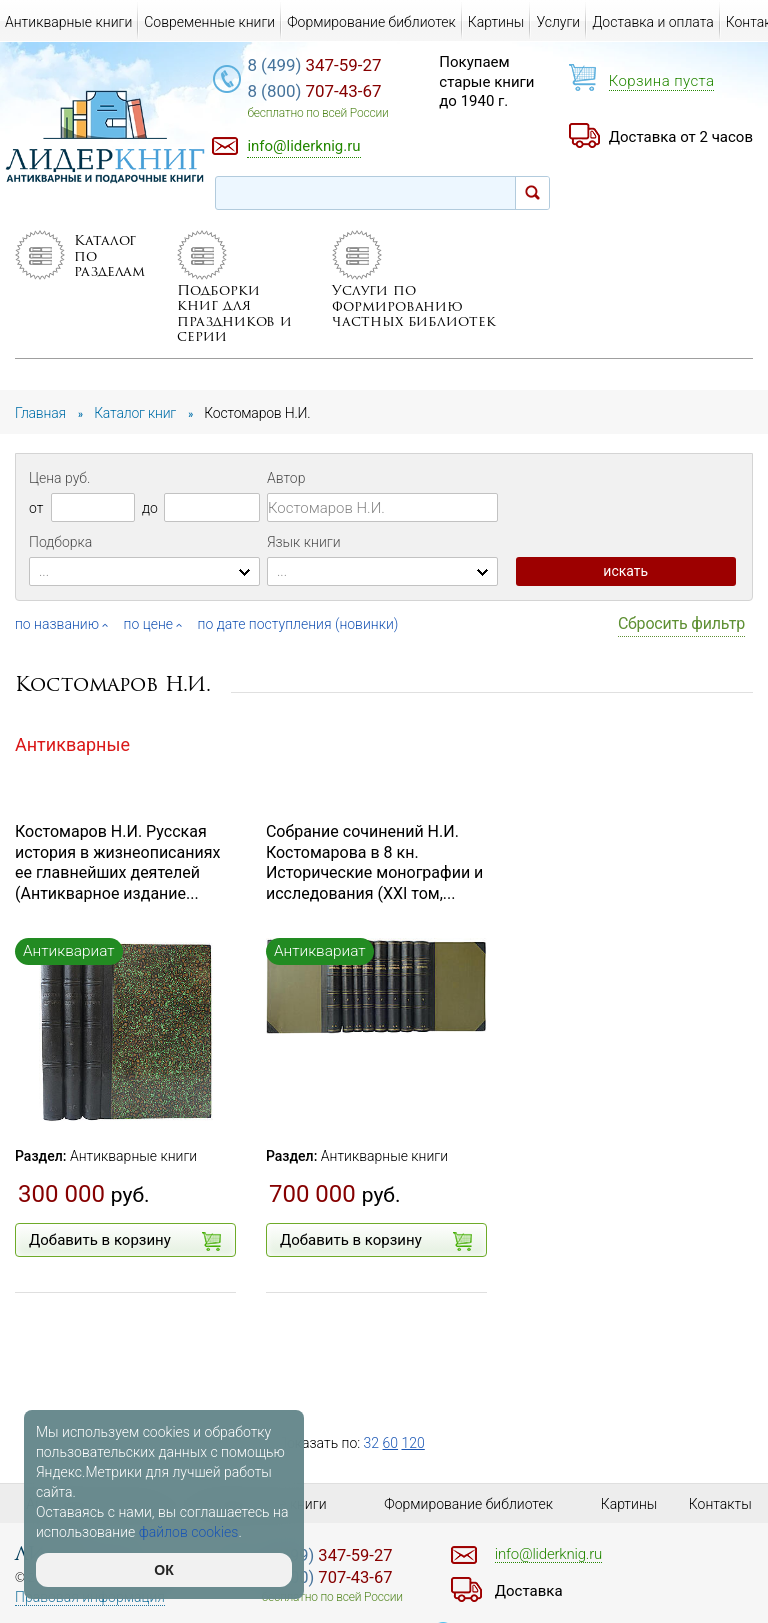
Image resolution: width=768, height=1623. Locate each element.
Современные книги (209, 22)
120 (413, 1443)
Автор (286, 478)
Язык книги (304, 542)
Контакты (720, 1504)
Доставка (529, 1591)
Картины (496, 22)
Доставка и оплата (653, 22)
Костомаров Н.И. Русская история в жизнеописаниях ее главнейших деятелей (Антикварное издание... (117, 862)
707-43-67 (314, 91)
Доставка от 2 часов (681, 137)
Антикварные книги (133, 1156)
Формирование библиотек (371, 22)
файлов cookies (189, 1532)
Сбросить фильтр (681, 623)
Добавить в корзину (125, 1241)
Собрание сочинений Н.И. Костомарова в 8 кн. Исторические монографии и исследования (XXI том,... (374, 862)
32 (372, 1443)
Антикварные (72, 744)
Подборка (60, 542)
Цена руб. (59, 478)
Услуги (558, 22)
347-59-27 (314, 65)
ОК (163, 1570)
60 (391, 1443)
